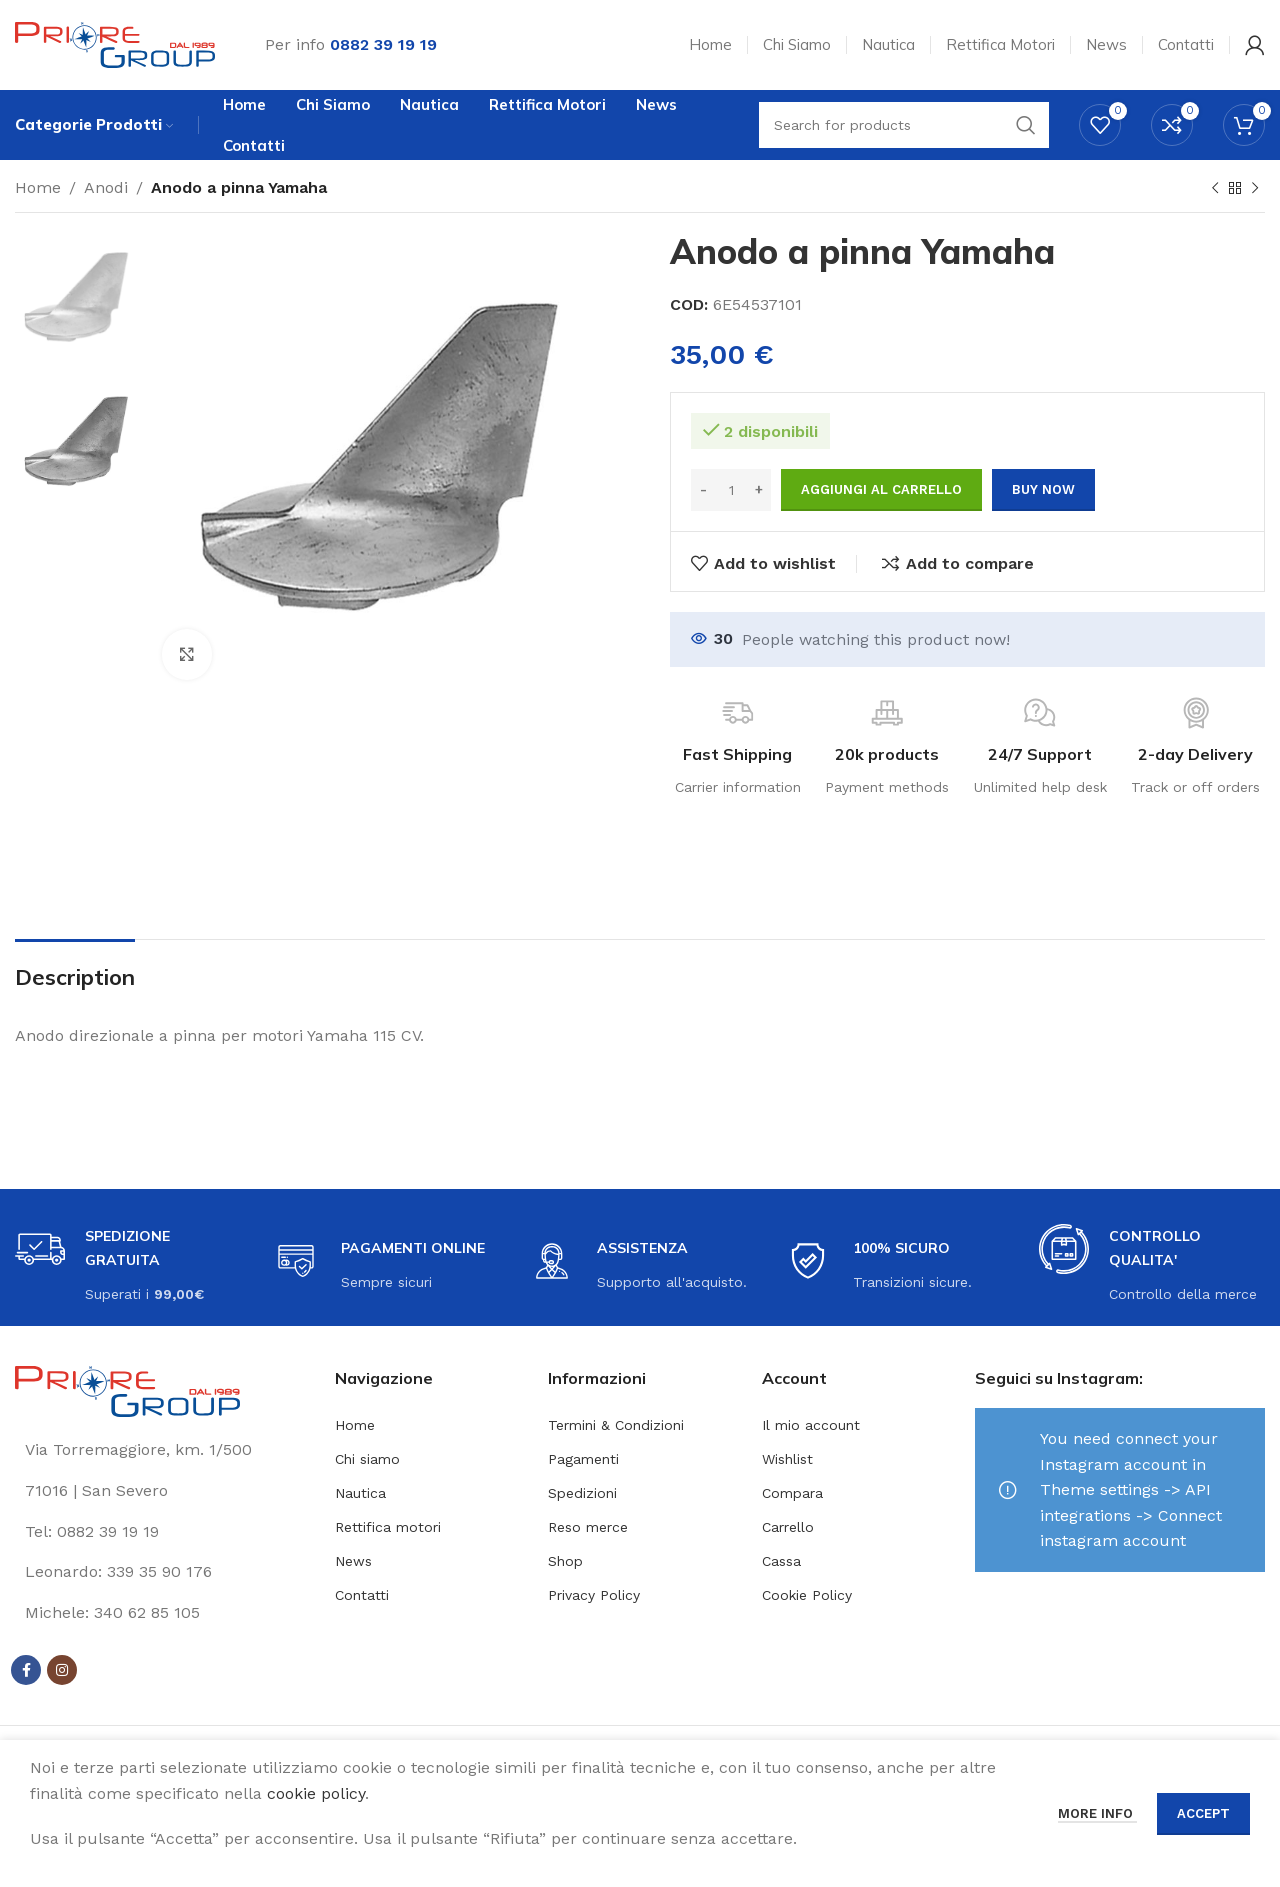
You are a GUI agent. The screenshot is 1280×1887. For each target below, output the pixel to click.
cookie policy (316, 1793)
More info (1097, 1813)
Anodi (106, 187)
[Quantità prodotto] (731, 490)
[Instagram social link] (62, 1670)
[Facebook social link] (26, 1670)
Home (38, 187)
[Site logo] (115, 43)
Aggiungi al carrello (881, 489)
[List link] (160, 1532)
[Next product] (1255, 189)
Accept (1203, 1813)
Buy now (1043, 489)
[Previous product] (1215, 189)
